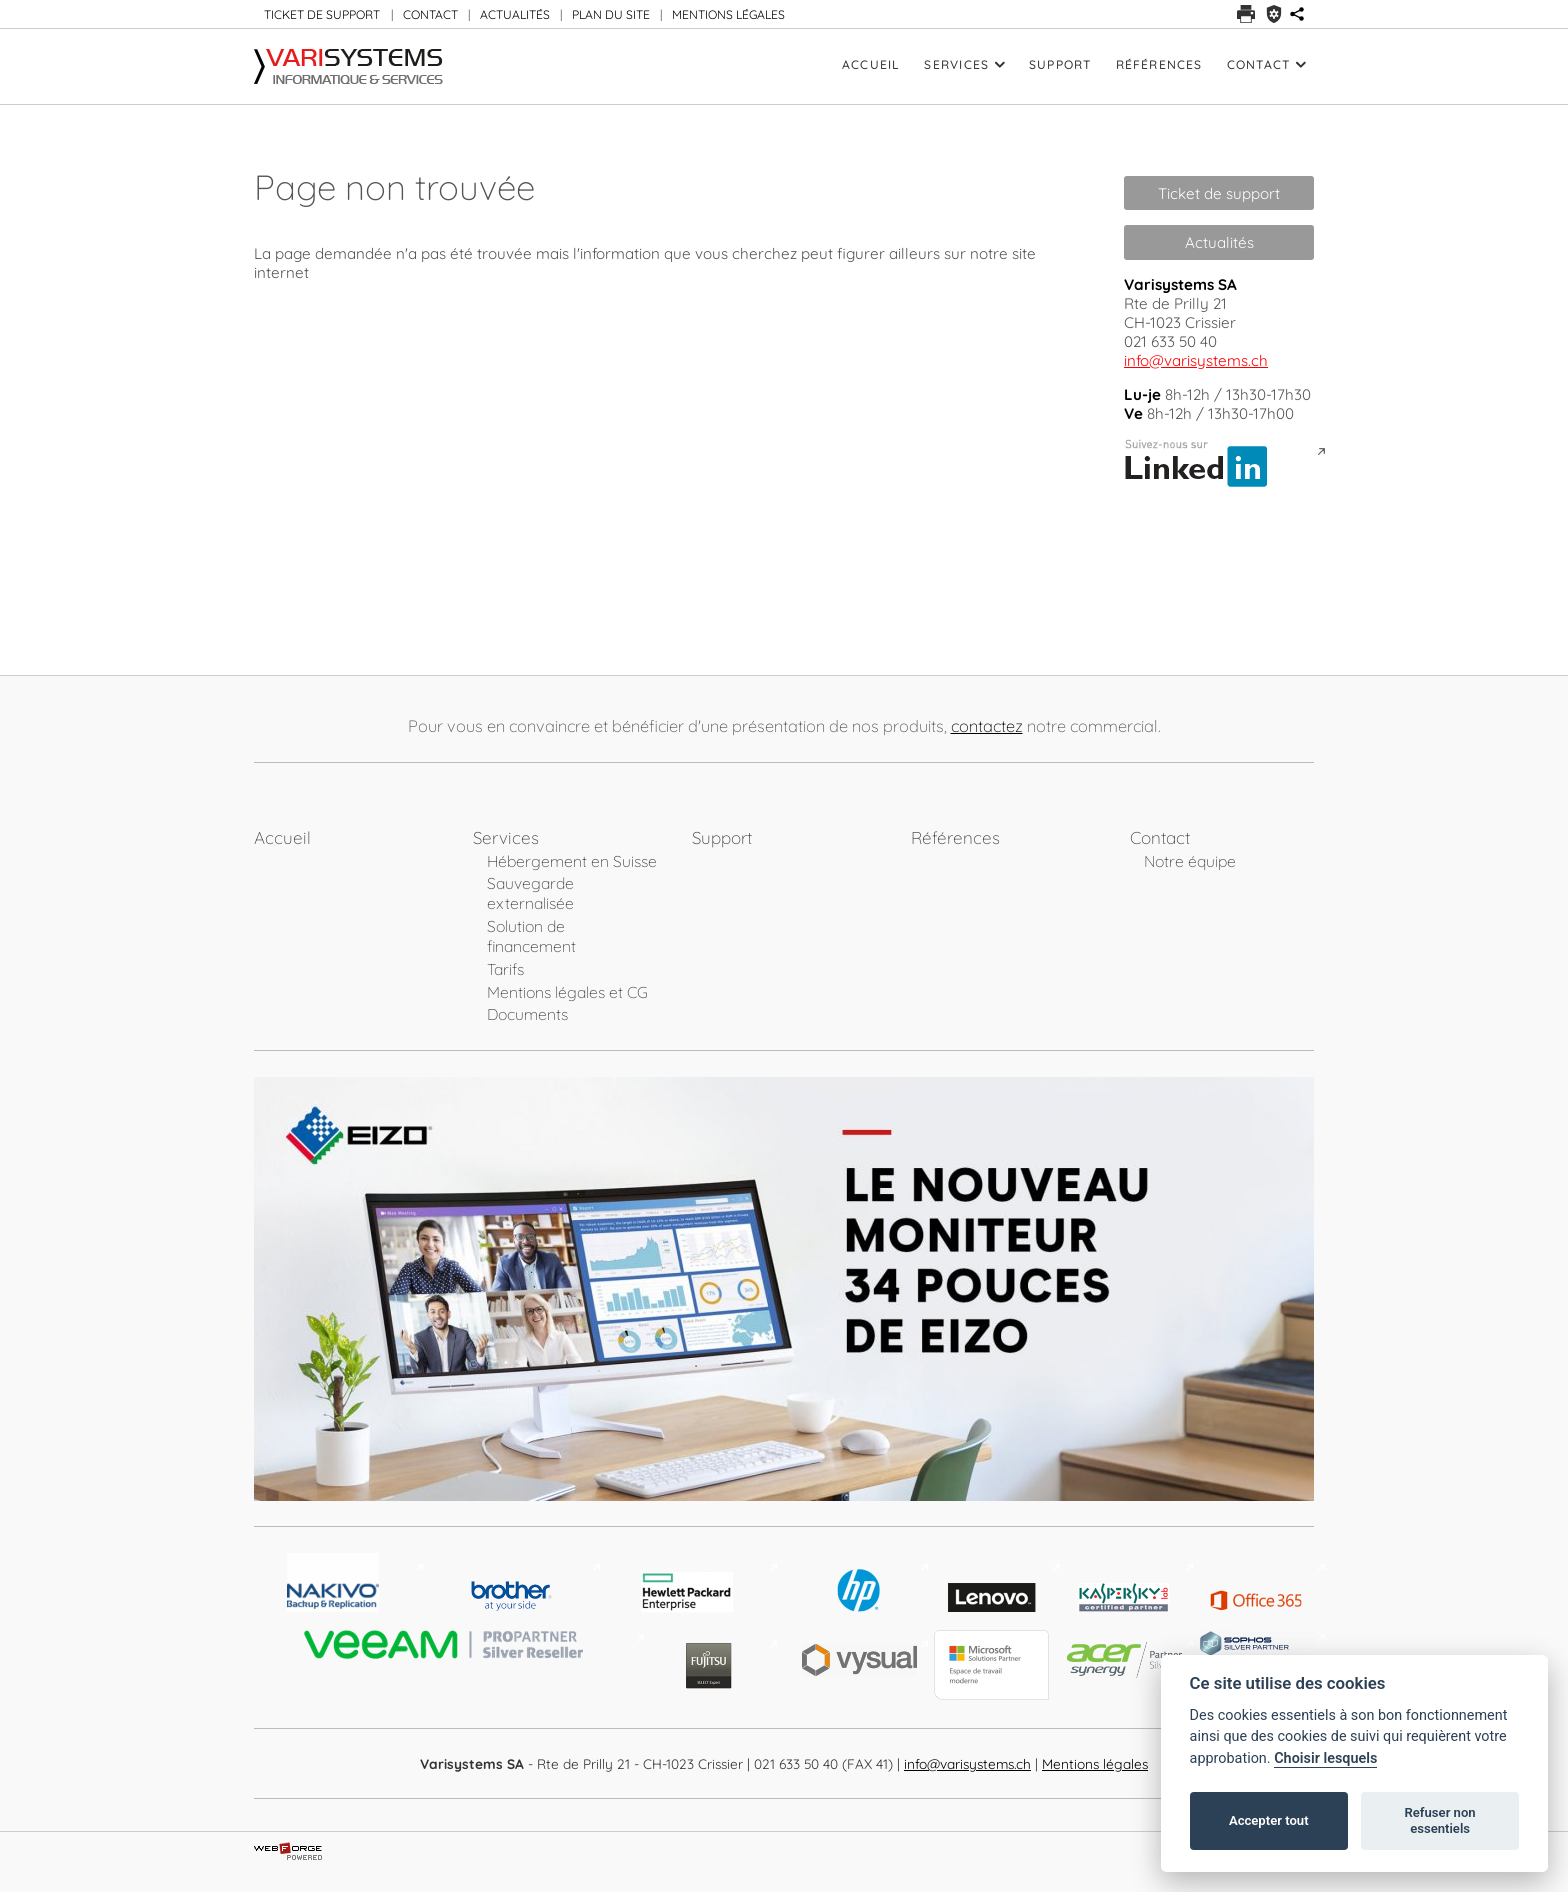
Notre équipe (1190, 861)
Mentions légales (1095, 1763)
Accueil (871, 64)
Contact (1266, 64)
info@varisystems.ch (1196, 360)
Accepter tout (1269, 1820)
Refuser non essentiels (1439, 1820)
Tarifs (505, 969)
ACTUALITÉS (515, 14)
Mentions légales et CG (567, 992)
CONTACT (430, 14)
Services (964, 64)
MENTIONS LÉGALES (728, 14)
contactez (987, 726)
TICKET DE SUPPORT (322, 14)
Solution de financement (531, 936)
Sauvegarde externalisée (530, 893)
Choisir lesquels (1325, 1758)
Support (1060, 64)
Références (1159, 64)
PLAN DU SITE (611, 14)
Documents (527, 1014)
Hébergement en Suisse (572, 861)
